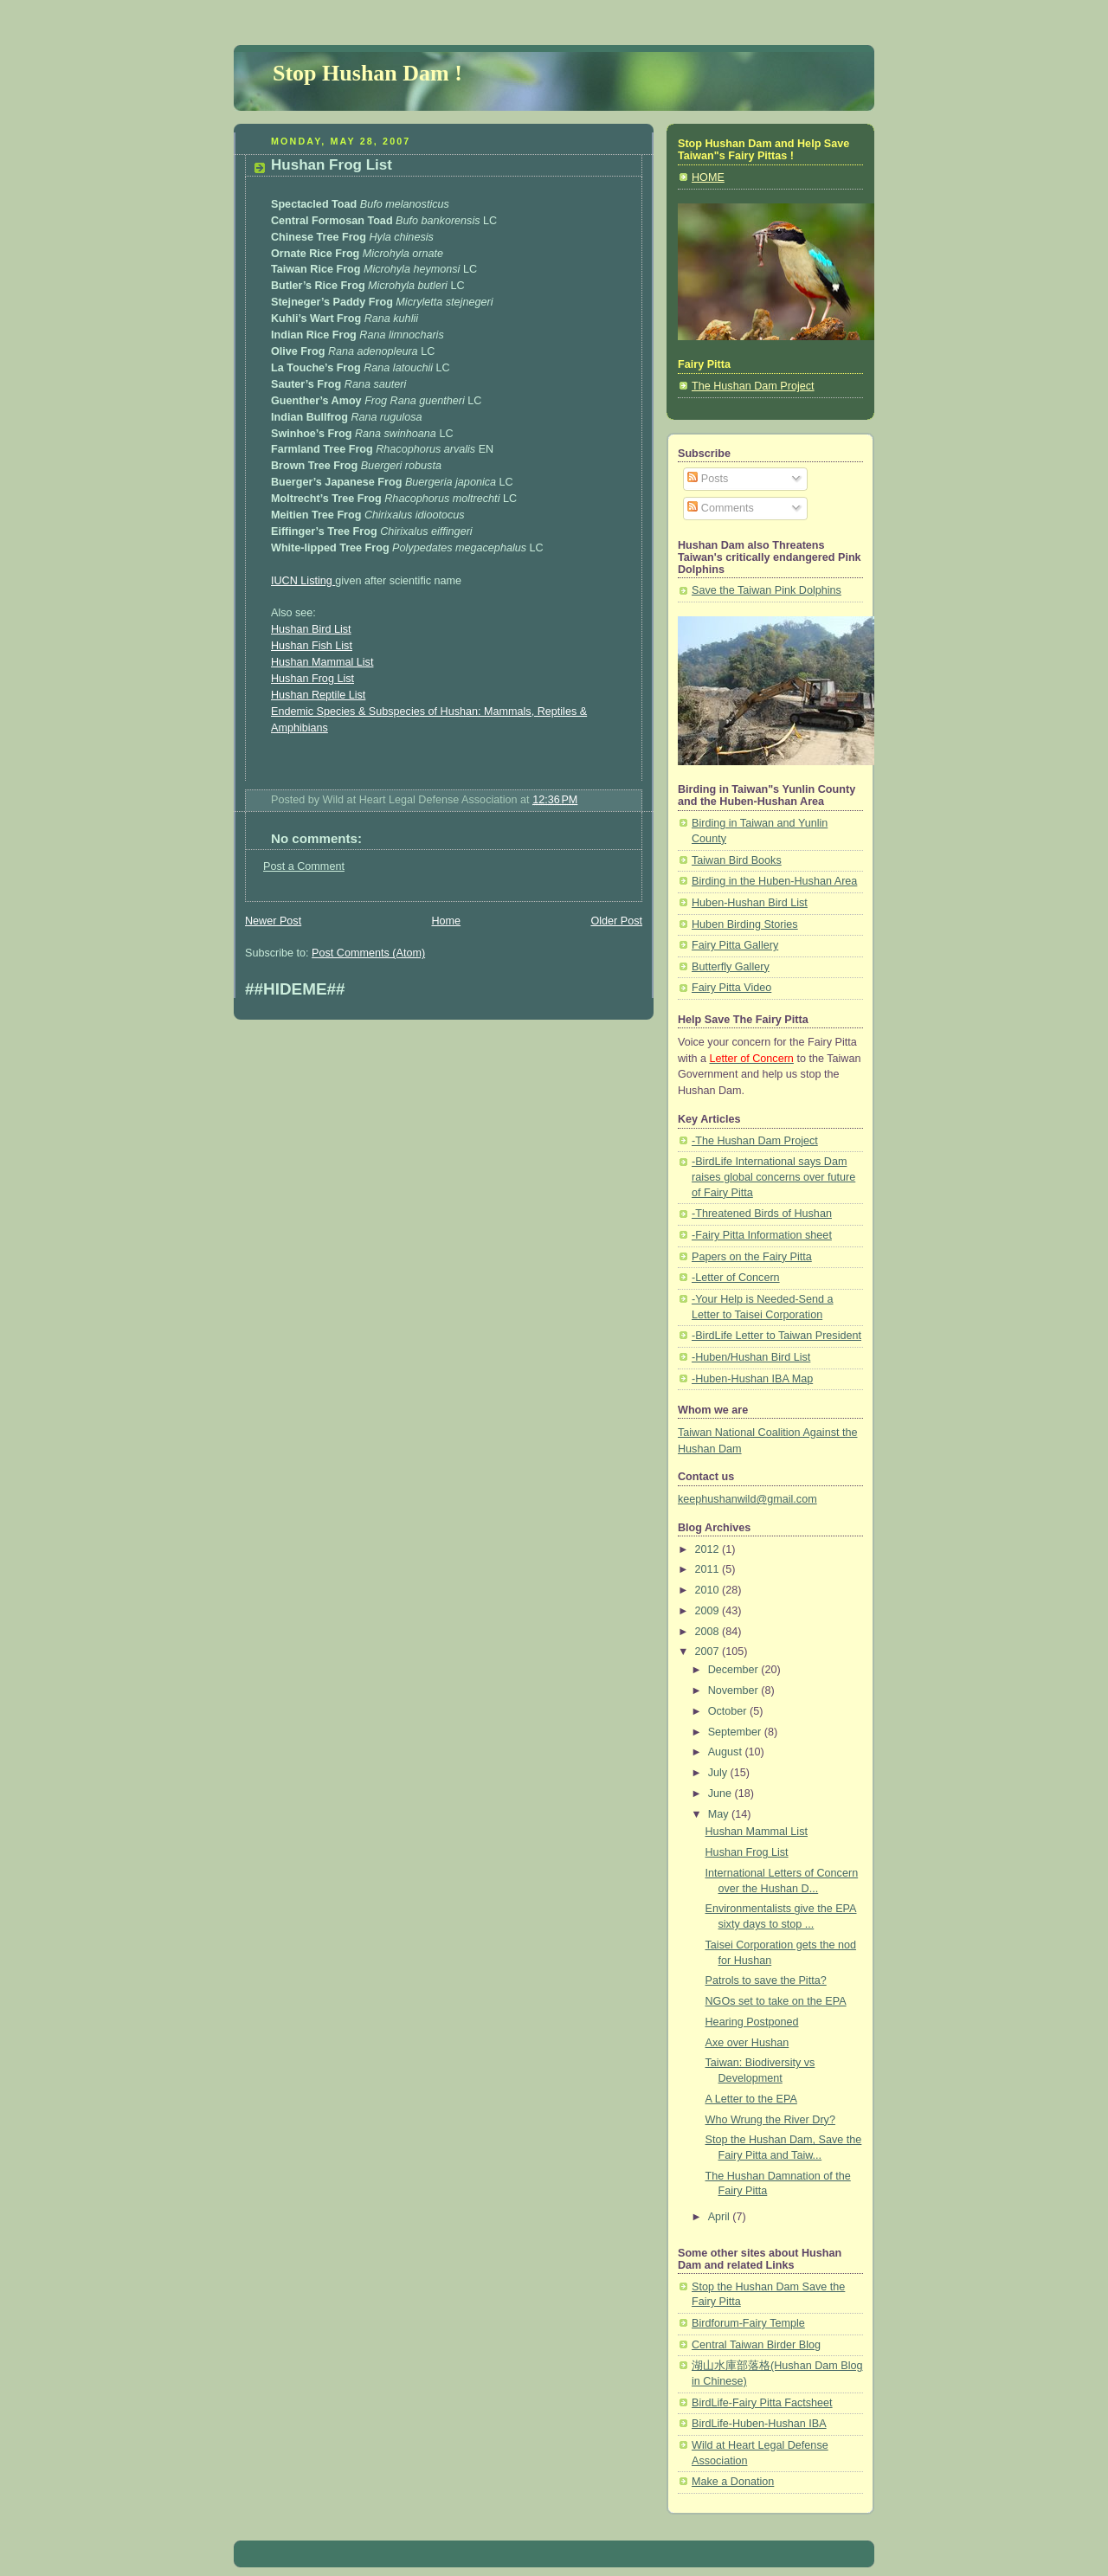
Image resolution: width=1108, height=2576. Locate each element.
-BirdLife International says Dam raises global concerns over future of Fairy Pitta (773, 1177)
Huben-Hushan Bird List (750, 903)
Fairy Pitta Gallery (735, 945)
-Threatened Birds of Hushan (762, 1214)
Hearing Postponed (752, 2022)
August (726, 1752)
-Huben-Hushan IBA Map (752, 1379)
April (720, 2217)
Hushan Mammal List (322, 662)
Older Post (616, 921)
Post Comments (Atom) (368, 953)
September (736, 1732)
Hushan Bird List (311, 629)
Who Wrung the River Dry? (770, 2120)
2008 (709, 1632)
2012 (709, 1549)
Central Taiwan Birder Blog (756, 2345)
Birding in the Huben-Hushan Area (774, 881)
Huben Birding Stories (745, 924)
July (719, 1773)
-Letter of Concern (736, 1278)
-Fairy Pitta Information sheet (762, 1235)
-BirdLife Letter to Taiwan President (776, 1336)
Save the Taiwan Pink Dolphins (766, 590)
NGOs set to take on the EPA (776, 2001)
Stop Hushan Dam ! (367, 73)
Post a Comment (304, 866)
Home (446, 921)
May (719, 1814)
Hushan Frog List (331, 165)
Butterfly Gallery (731, 967)
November (735, 1690)
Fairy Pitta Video (731, 988)
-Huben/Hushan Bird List (751, 1357)
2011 (709, 1569)
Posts (707, 479)
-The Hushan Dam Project (755, 1141)
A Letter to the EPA (751, 2099)
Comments (720, 508)
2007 (709, 1651)
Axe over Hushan (747, 2043)
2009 (709, 1611)
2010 (709, 1590)
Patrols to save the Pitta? (766, 1980)
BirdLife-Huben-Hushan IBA (759, 2424)
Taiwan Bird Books (737, 860)
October (729, 1711)
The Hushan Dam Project (753, 386)
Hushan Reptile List (318, 695)
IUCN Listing (303, 581)
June (721, 1793)
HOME (708, 177)
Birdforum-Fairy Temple (748, 2323)
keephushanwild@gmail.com (747, 1499)
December (735, 1670)
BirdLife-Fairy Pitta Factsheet (762, 2403)
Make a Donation (733, 2482)
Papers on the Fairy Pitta (752, 1257)
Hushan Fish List (311, 646)
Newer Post (273, 921)
